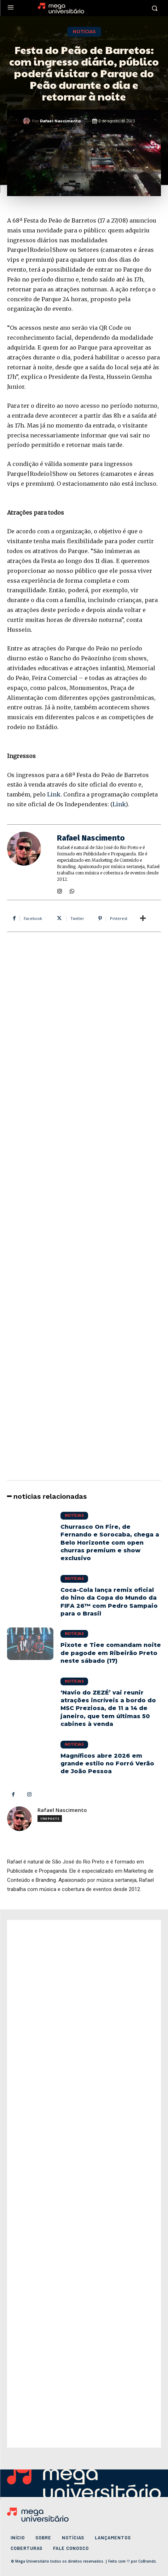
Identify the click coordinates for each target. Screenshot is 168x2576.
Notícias (84, 32)
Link (53, 794)
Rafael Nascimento (60, 121)
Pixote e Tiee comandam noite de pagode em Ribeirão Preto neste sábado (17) (110, 1653)
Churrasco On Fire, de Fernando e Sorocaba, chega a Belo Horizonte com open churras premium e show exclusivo (109, 1542)
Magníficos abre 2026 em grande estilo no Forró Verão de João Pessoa (107, 1763)
